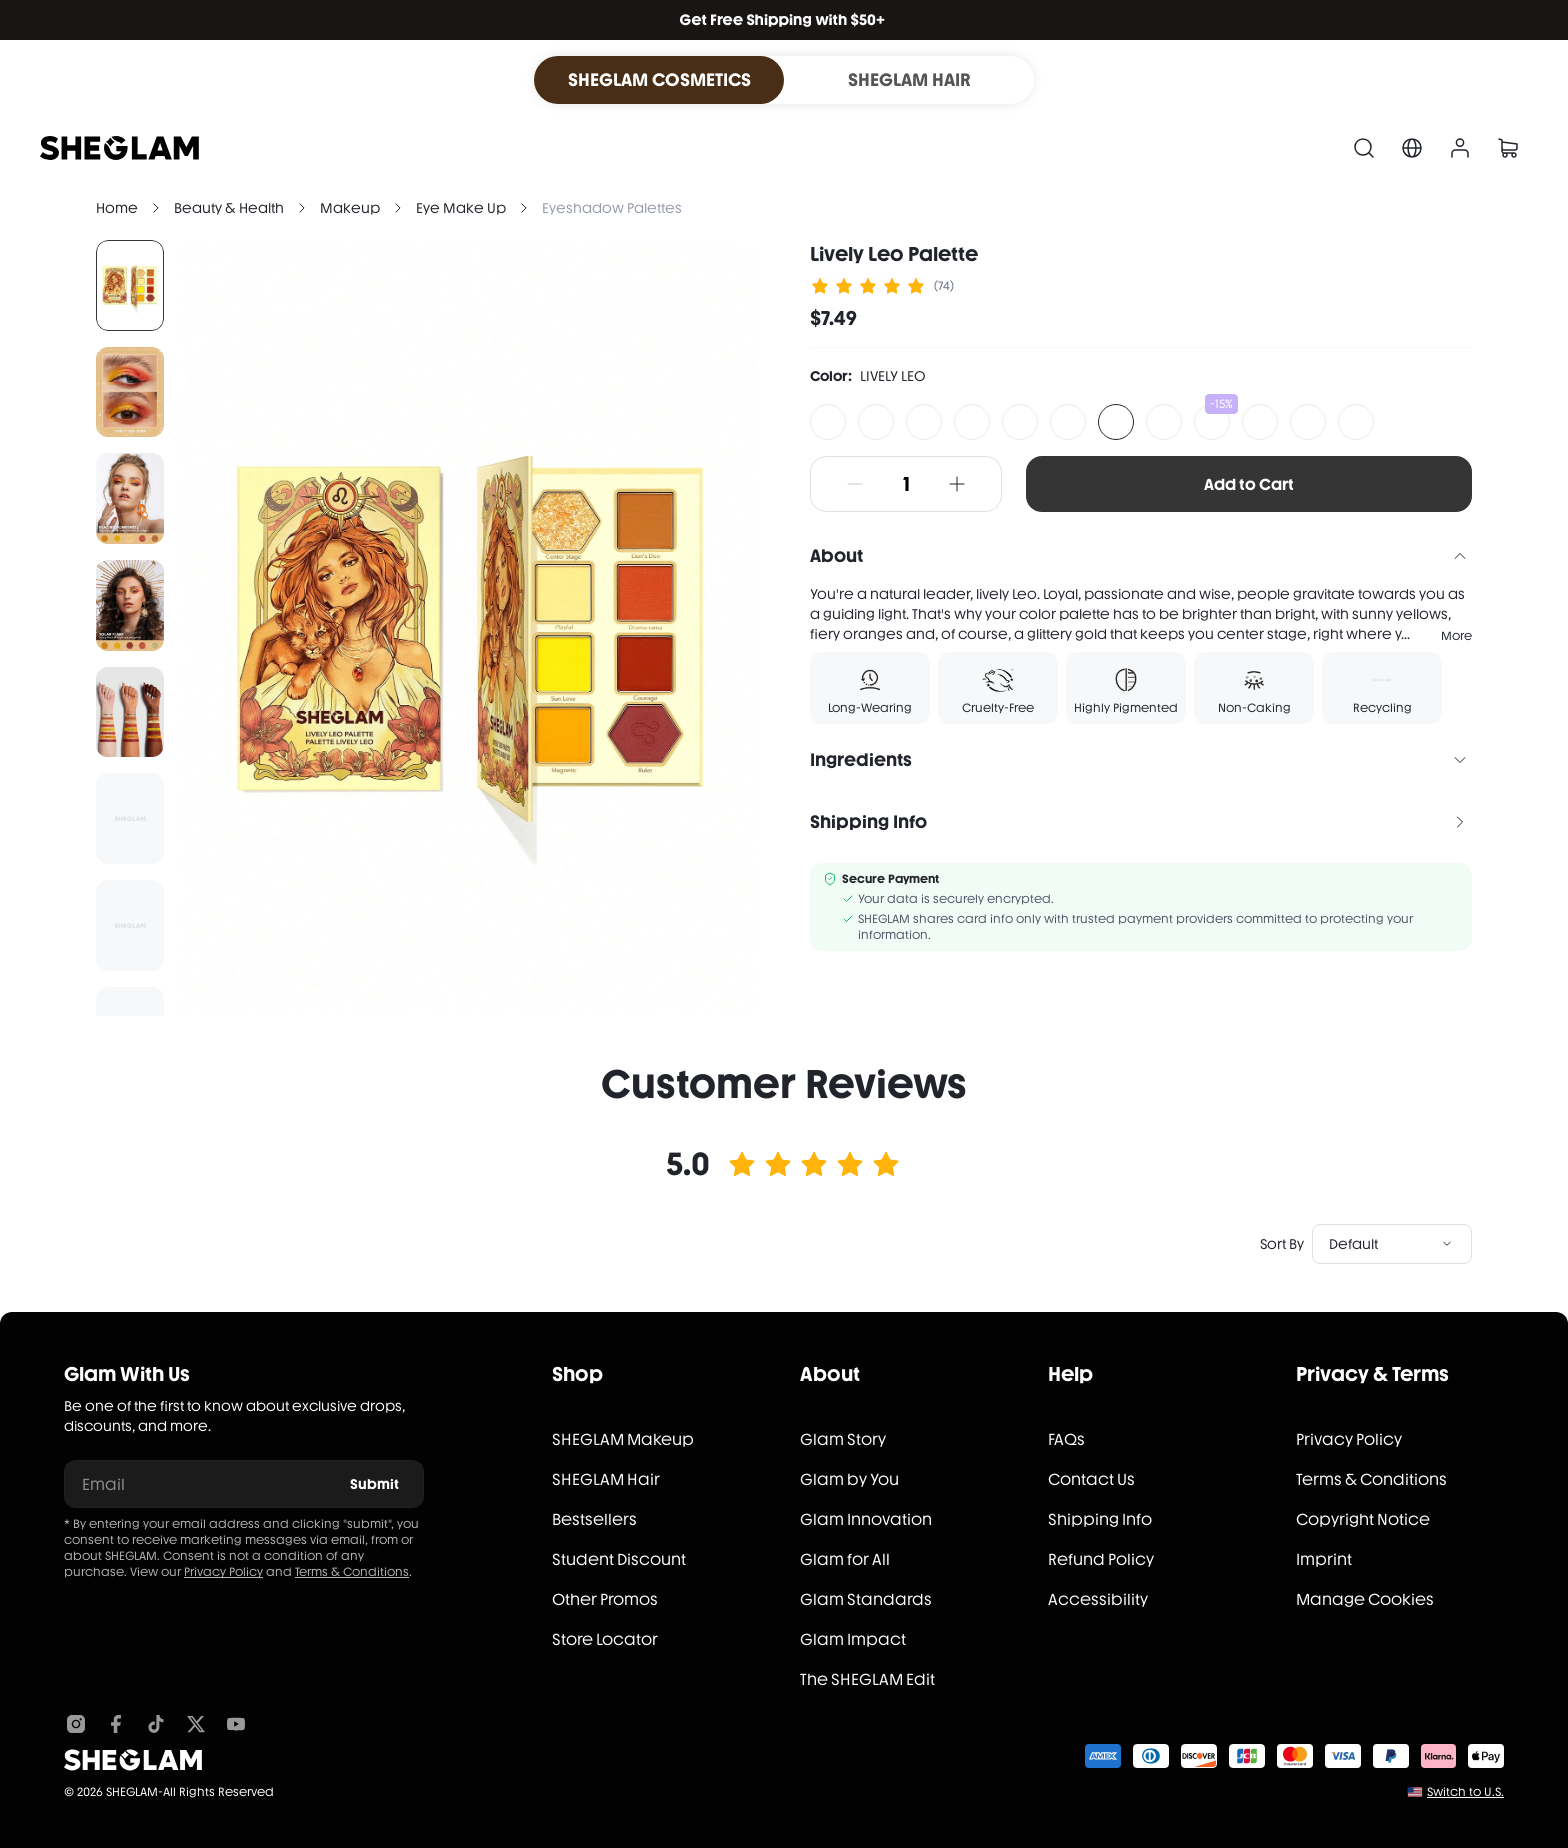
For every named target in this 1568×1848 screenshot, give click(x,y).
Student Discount (619, 1559)
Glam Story (843, 1439)
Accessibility (1098, 1599)
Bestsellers (594, 1519)
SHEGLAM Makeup (623, 1439)
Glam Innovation (866, 1519)
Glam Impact (853, 1639)
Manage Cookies (1365, 1599)
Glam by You (849, 1479)
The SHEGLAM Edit (867, 1679)
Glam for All (845, 1559)
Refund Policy (1101, 1559)
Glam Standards (866, 1599)
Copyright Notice (1363, 1519)
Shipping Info (1100, 1519)
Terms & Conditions (352, 1572)
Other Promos (605, 1599)
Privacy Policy (223, 1572)
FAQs (1066, 1439)
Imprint (1324, 1559)
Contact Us (1091, 1479)
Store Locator (605, 1639)
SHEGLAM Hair (606, 1479)
